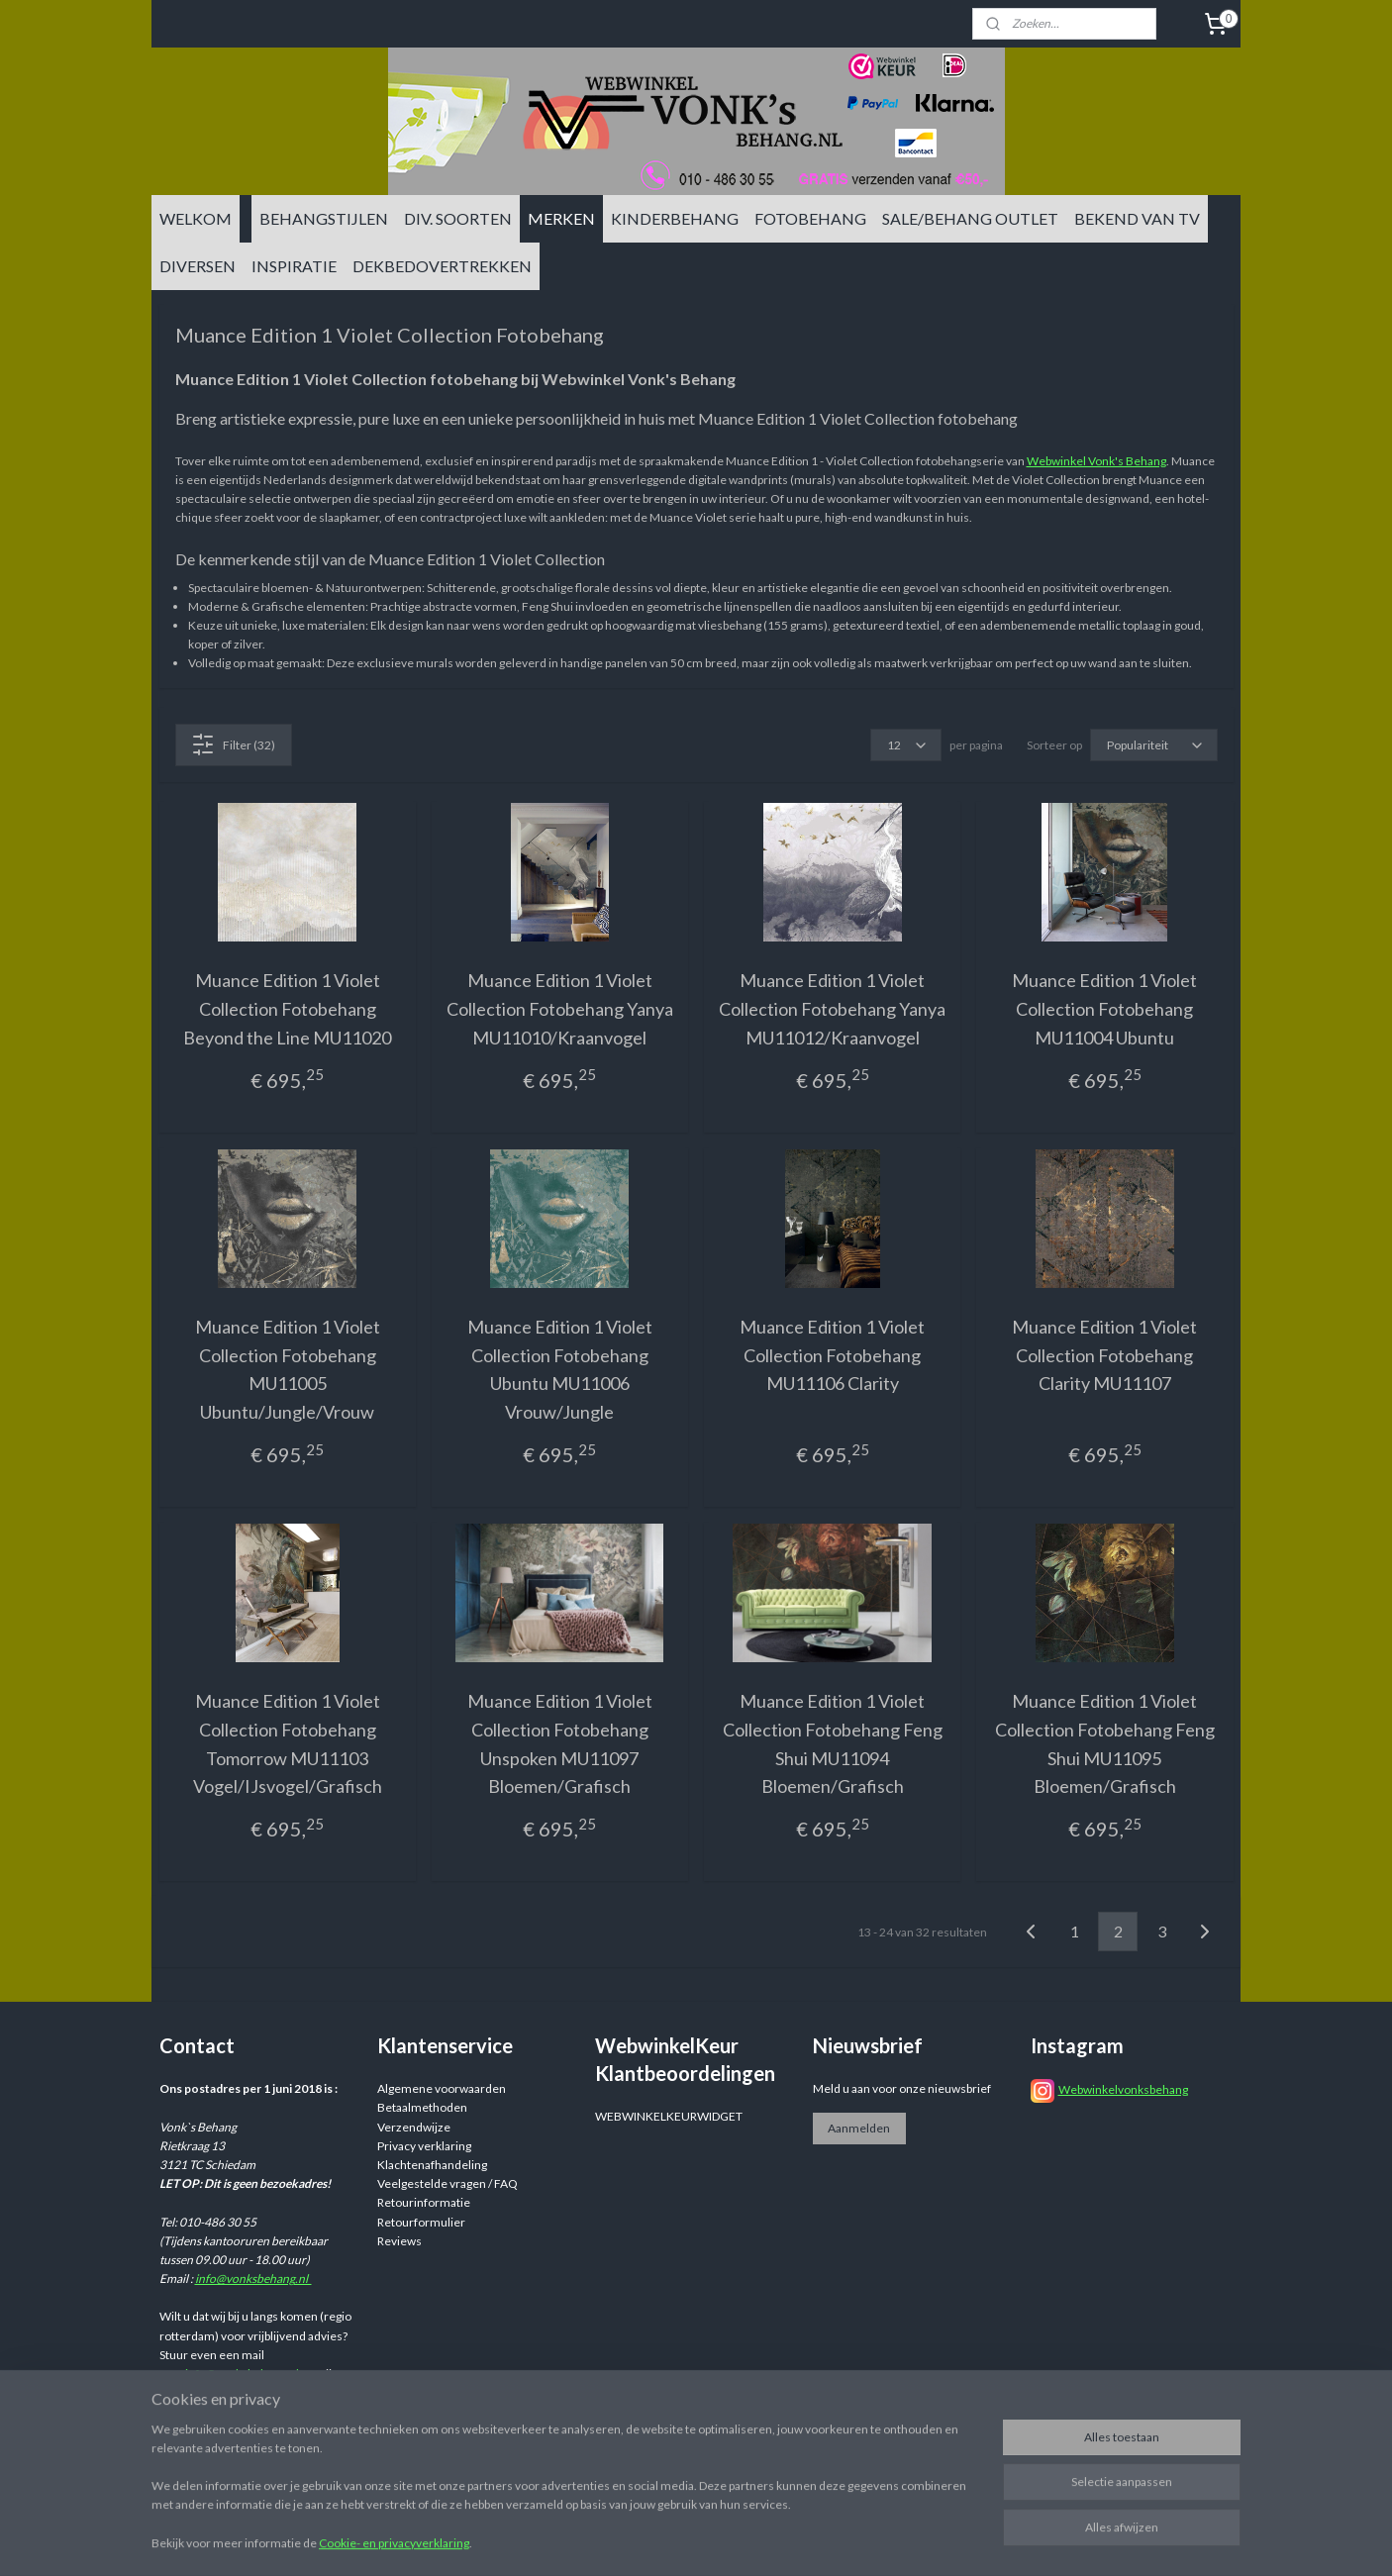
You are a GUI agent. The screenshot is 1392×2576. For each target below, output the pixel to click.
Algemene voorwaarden (441, 2088)
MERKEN (561, 218)
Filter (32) (233, 744)
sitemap (755, 2539)
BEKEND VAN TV (1137, 218)
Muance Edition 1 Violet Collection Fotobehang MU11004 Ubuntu (1104, 1008)
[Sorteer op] (1154, 745)
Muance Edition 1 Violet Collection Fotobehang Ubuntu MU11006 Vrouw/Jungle (559, 1369)
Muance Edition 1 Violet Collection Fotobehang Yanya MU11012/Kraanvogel (832, 1008)
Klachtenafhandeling (432, 2164)
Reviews (399, 2240)
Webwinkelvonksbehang (1123, 2089)
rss (790, 2539)
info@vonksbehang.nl (253, 2278)
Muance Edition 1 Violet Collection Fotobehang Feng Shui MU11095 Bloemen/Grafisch (1105, 1743)
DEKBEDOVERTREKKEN (442, 265)
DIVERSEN (197, 265)
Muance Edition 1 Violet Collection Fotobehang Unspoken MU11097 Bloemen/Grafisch (559, 1743)
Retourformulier (421, 2222)
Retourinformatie (423, 2202)
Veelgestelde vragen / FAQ (447, 2183)
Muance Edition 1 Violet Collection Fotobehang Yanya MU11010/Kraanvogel (560, 1008)
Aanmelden (859, 2128)
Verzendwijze (413, 2127)
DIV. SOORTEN (458, 218)
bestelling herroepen (861, 2539)
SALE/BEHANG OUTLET (970, 218)
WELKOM (195, 218)
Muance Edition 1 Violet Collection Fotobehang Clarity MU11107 (1104, 1355)
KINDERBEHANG (675, 218)
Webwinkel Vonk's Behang (1096, 460)
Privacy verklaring (424, 2145)
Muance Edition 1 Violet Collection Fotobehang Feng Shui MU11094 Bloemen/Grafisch (833, 1743)
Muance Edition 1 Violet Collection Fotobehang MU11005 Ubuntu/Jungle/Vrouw (287, 1369)
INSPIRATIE (294, 265)
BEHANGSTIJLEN (323, 218)
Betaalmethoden (422, 2107)
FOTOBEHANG (810, 218)
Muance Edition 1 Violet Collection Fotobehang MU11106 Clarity (832, 1355)
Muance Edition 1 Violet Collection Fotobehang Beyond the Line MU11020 (287, 1008)
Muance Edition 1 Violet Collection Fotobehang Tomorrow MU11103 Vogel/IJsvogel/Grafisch (287, 1743)
